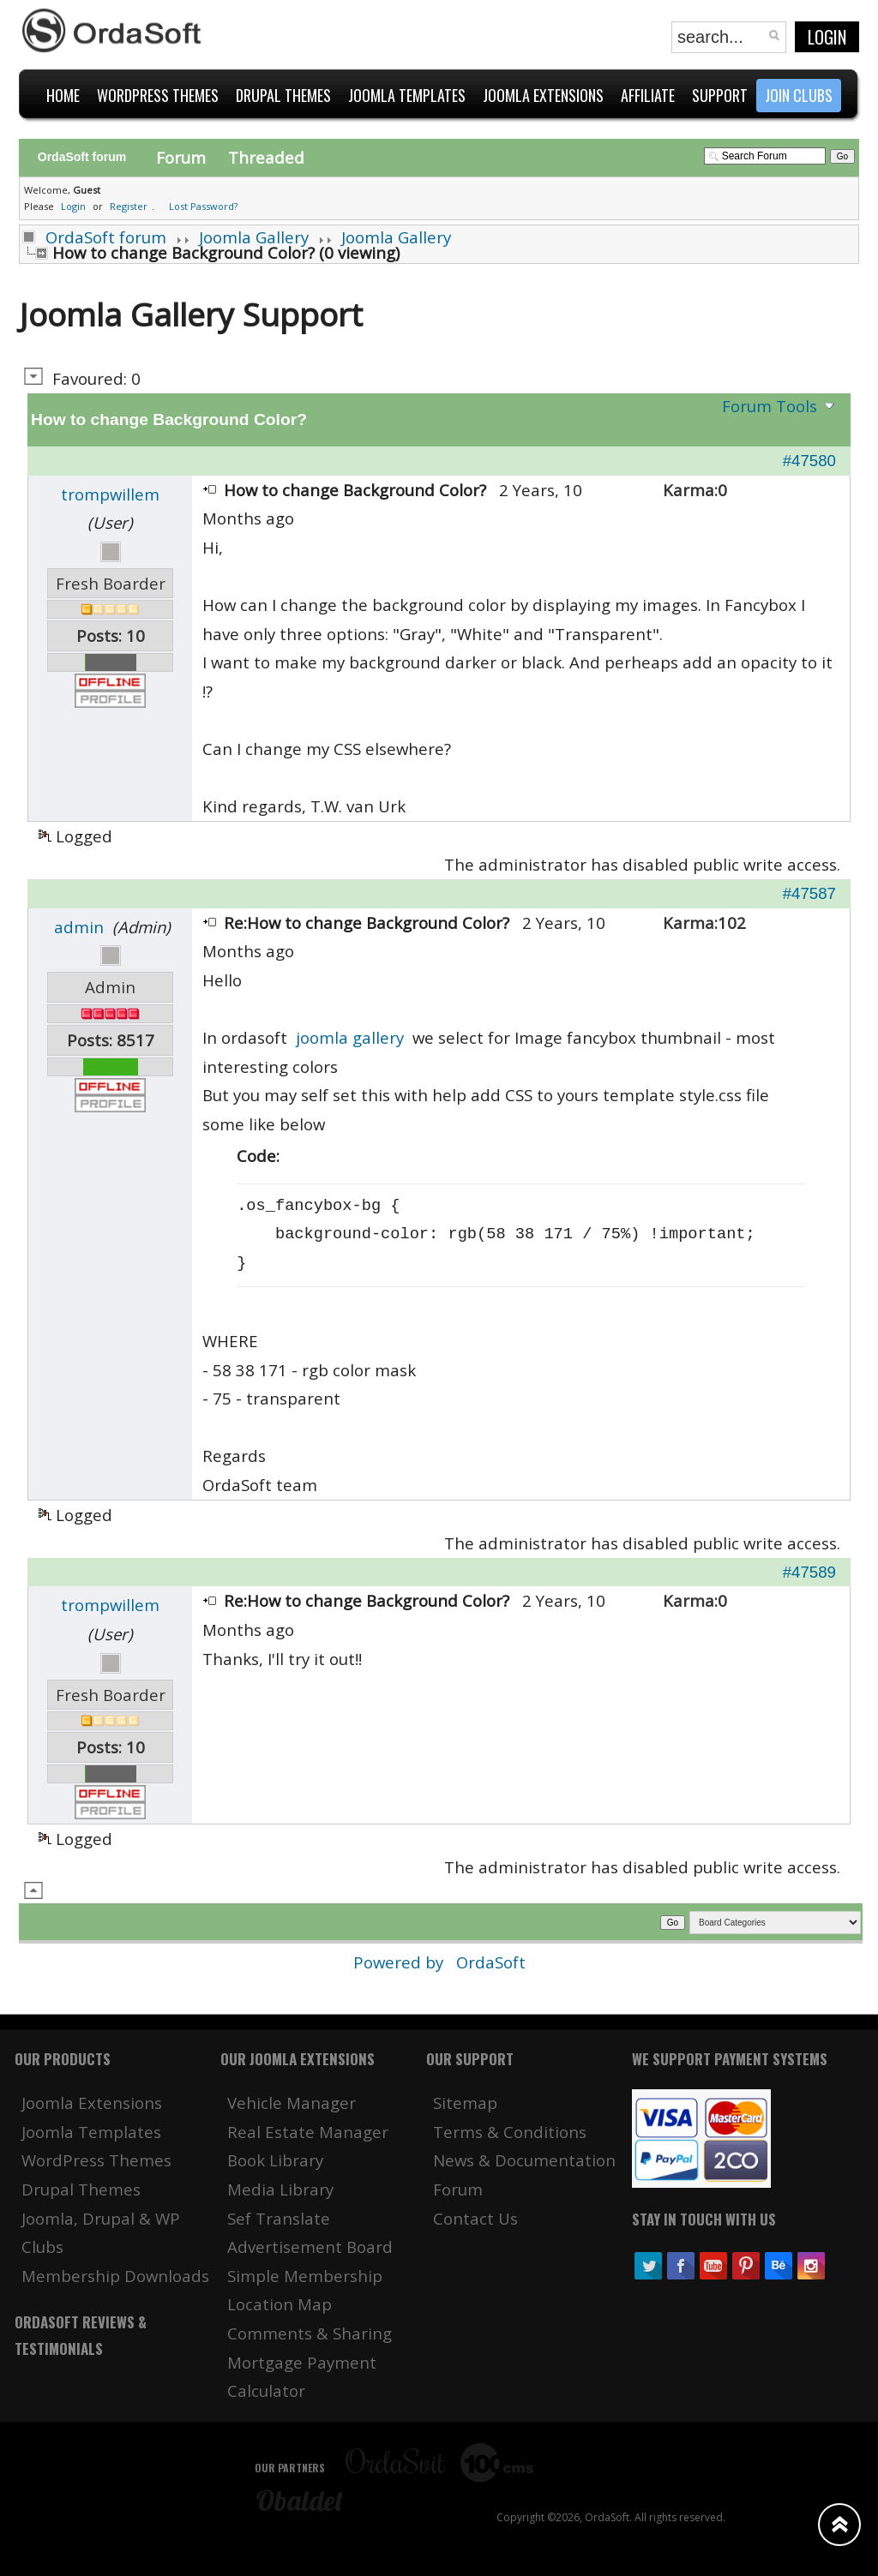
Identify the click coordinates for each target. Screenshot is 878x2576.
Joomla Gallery (254, 237)
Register (128, 206)
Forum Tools (769, 405)
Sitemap (465, 2102)
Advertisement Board (310, 2246)
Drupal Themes (81, 2189)
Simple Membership (304, 2275)
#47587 (809, 893)
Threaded (266, 157)
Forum (181, 157)
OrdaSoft (491, 1962)
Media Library (280, 2189)
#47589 (809, 1572)
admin (79, 927)
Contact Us (475, 2218)
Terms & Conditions (509, 2131)
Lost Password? (203, 206)
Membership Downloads (115, 2275)
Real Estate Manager (307, 2131)
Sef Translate (278, 2218)
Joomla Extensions (91, 2102)
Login (827, 37)
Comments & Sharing (309, 2333)
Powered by (400, 1962)
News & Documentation (524, 2160)
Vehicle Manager (291, 2102)
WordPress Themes (96, 2160)
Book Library (275, 2160)
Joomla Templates (91, 2131)
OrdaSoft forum (105, 237)
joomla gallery (350, 1037)
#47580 (809, 461)
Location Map (279, 2304)
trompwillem (110, 494)
